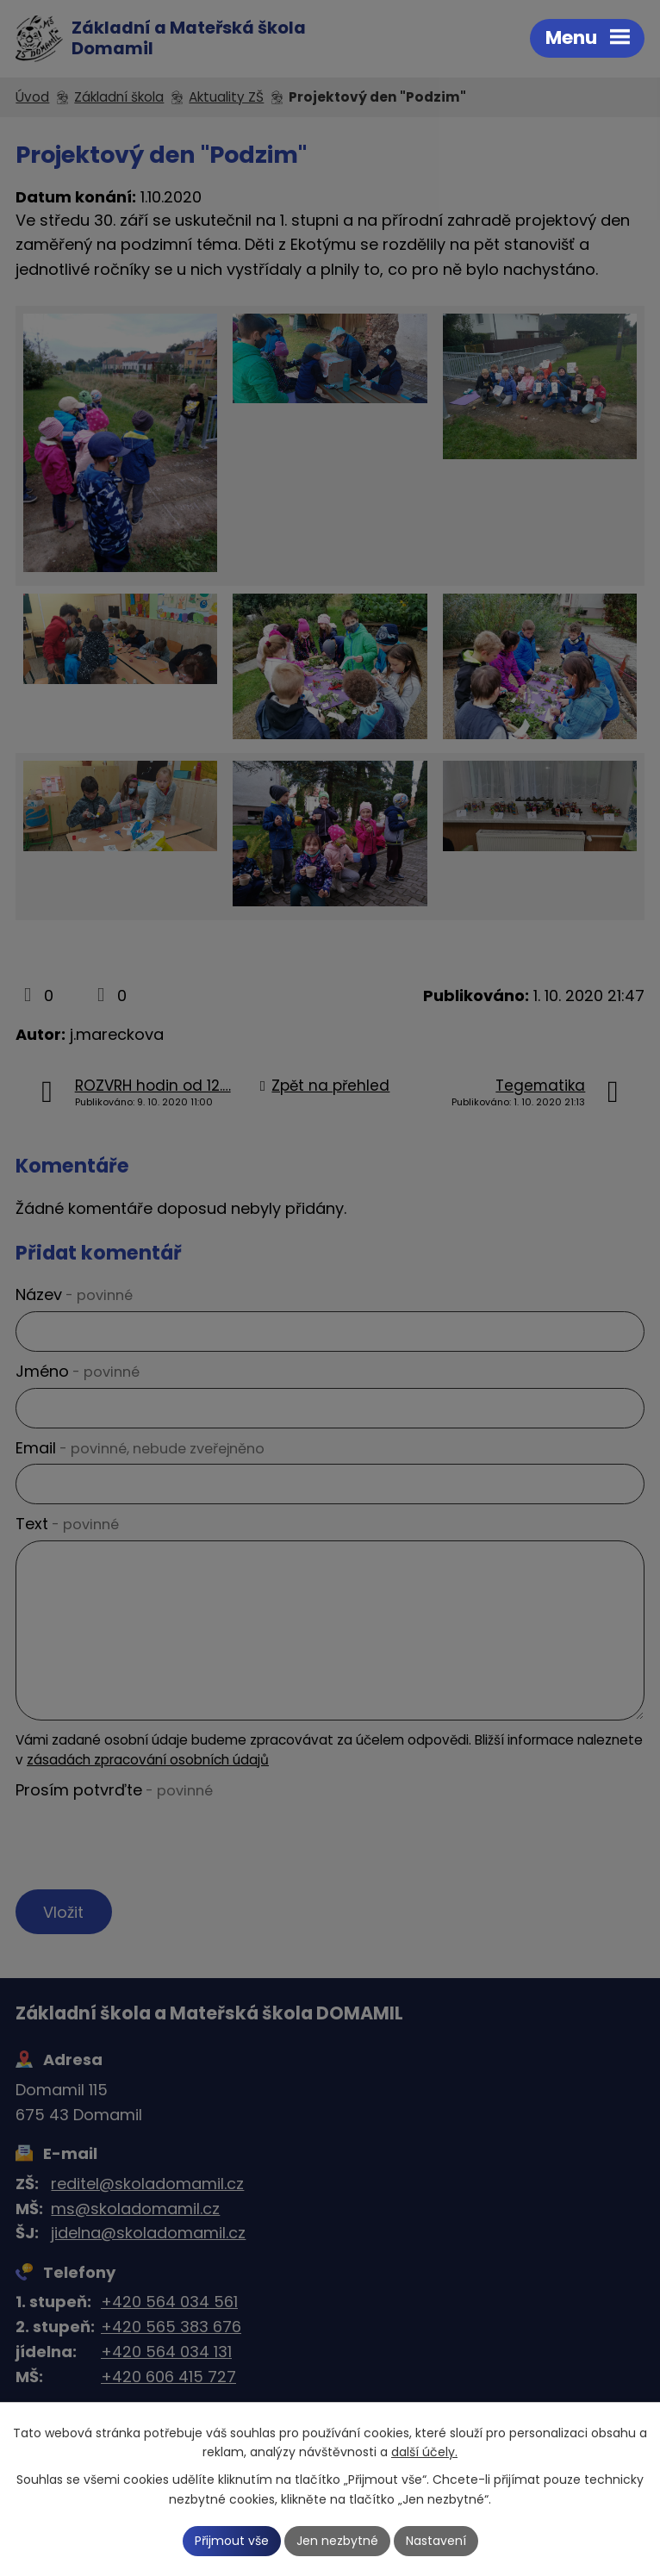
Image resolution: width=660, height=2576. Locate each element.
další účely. (424, 2452)
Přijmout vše (232, 2540)
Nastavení (436, 2540)
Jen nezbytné (337, 2540)
